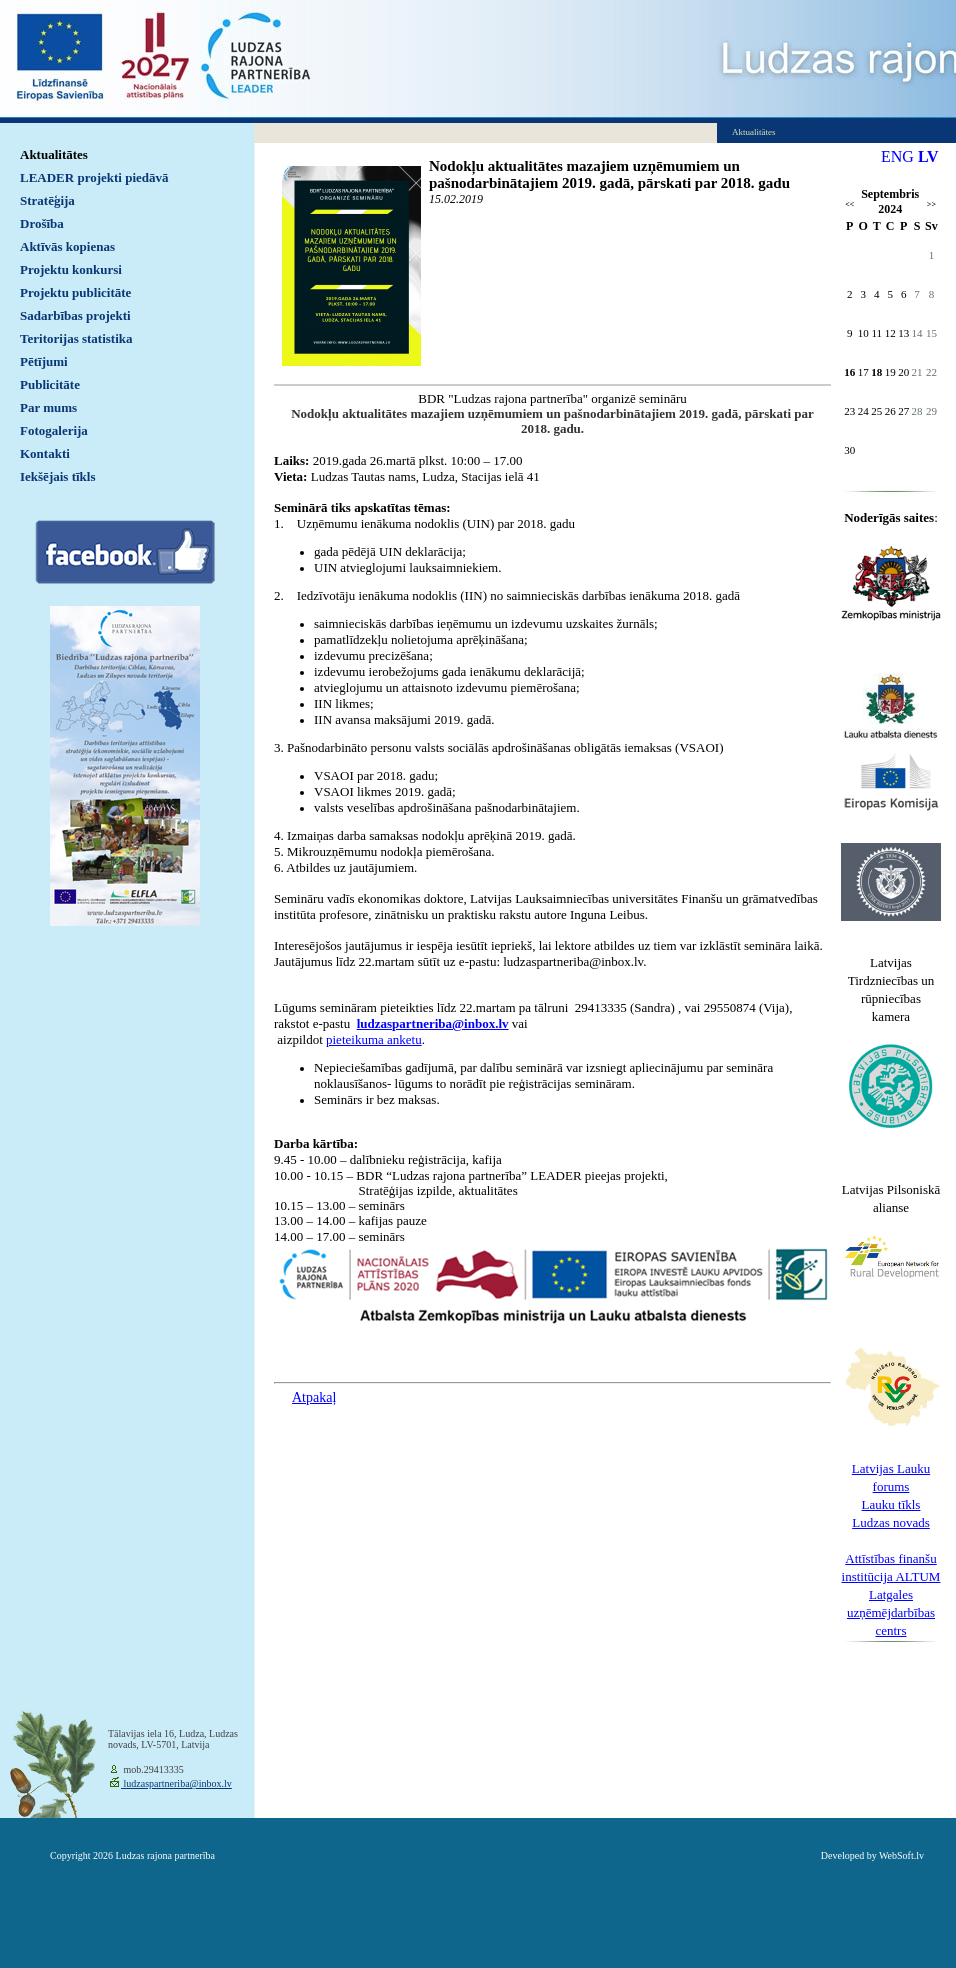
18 (876, 372)
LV (928, 156)
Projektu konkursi (71, 269)
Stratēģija (47, 200)
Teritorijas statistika (76, 338)
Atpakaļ (314, 1397)
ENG (897, 156)
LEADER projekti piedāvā (94, 177)
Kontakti (45, 453)
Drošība (42, 223)
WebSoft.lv (901, 1855)
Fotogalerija (54, 430)
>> (931, 204)
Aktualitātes (54, 154)
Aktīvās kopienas (67, 246)
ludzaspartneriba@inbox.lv (176, 1783)
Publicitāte (50, 384)
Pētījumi (44, 361)
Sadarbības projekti (75, 315)
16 (849, 372)
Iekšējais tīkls (57, 476)
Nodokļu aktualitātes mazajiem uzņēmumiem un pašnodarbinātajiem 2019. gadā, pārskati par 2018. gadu (609, 174)
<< (849, 204)
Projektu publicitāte (75, 292)
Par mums (48, 407)
